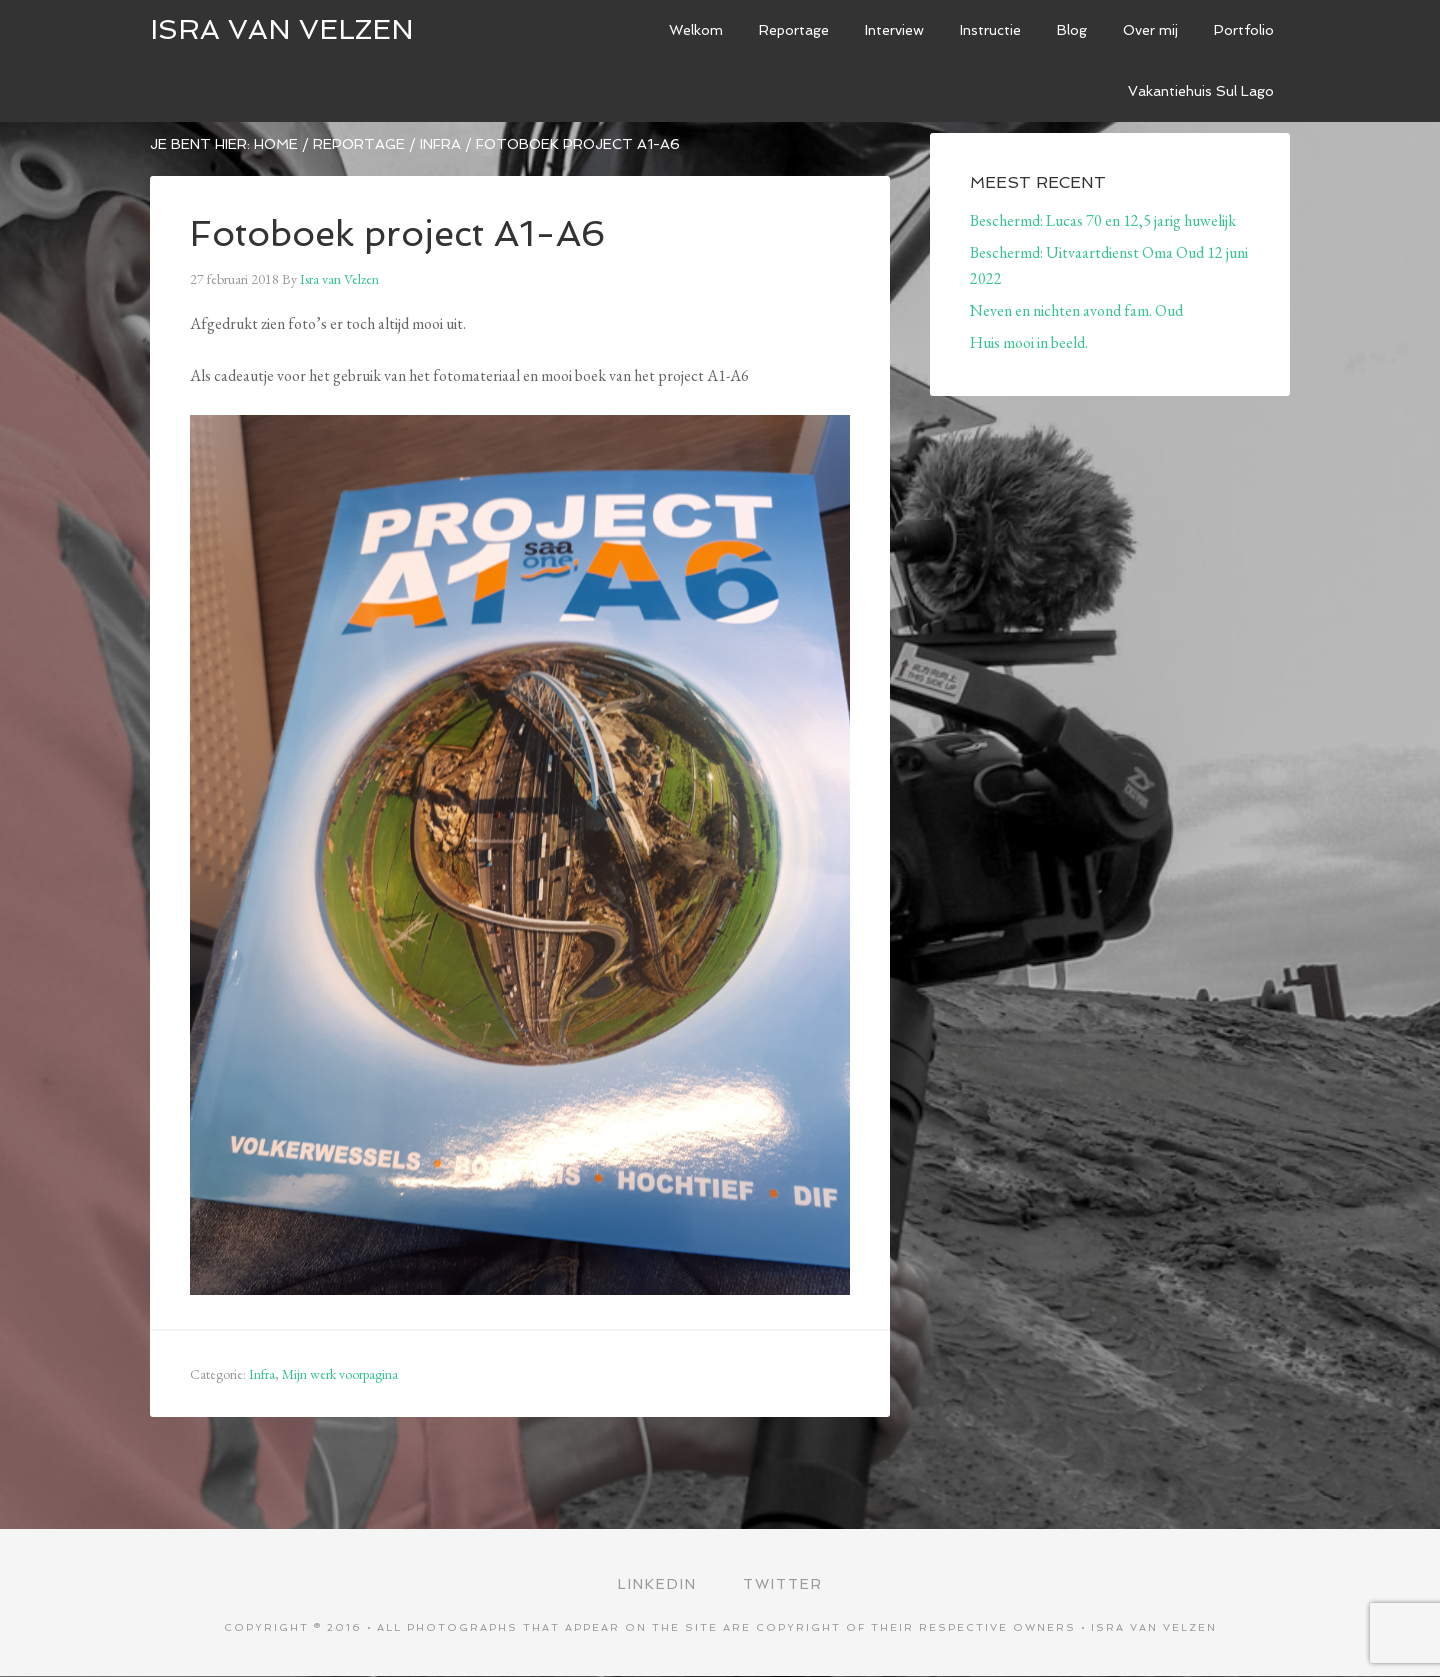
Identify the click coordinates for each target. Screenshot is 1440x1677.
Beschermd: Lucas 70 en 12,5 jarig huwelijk (1103, 220)
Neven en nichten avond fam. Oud (1076, 310)
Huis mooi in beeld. (1029, 342)
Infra (262, 1374)
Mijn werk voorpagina (340, 1374)
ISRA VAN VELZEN (282, 29)
